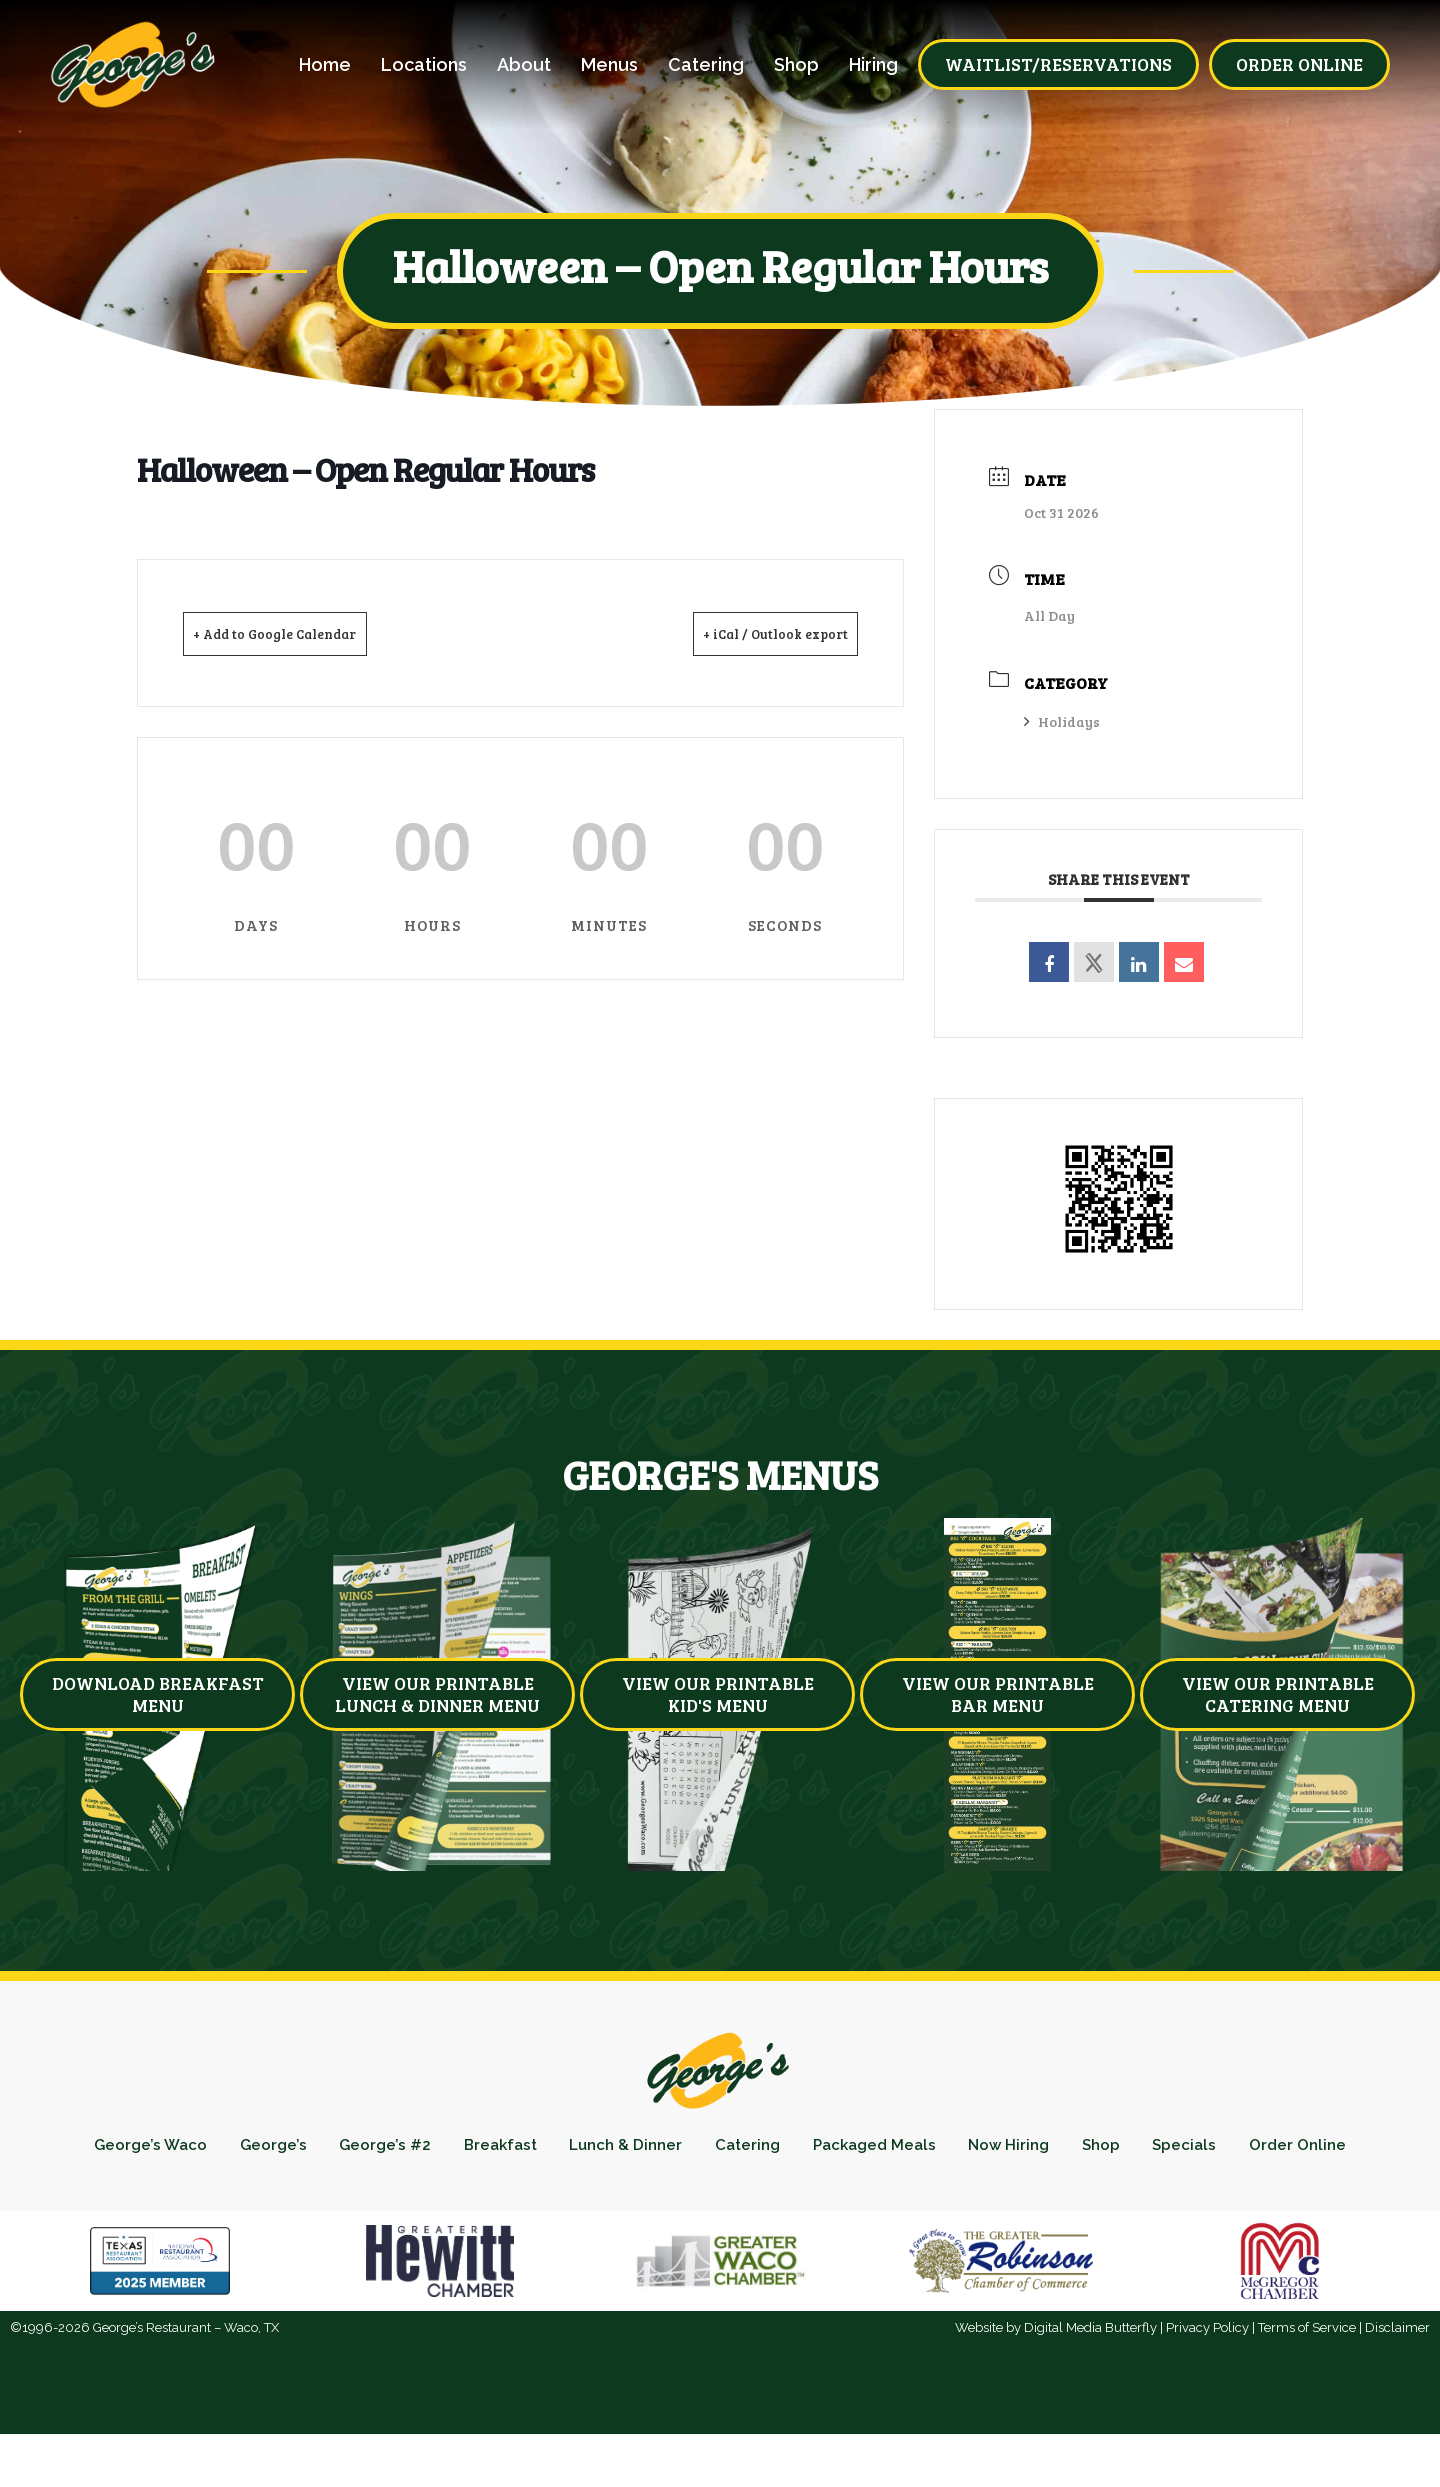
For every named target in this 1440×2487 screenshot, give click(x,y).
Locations (424, 65)
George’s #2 (420, 2150)
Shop (796, 65)
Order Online (720, 2192)
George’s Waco (165, 2150)
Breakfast (546, 2150)
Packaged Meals (958, 2150)
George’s (298, 2150)
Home (325, 65)
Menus (609, 65)
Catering (706, 65)
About (524, 65)
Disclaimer (1397, 2380)
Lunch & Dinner (684, 2150)
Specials (1301, 2150)
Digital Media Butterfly (1090, 2380)
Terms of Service (1307, 2380)
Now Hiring (1105, 2150)
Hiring (873, 65)
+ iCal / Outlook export (749, 633)
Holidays (1062, 721)
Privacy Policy (1207, 2380)
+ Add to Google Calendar (303, 633)
